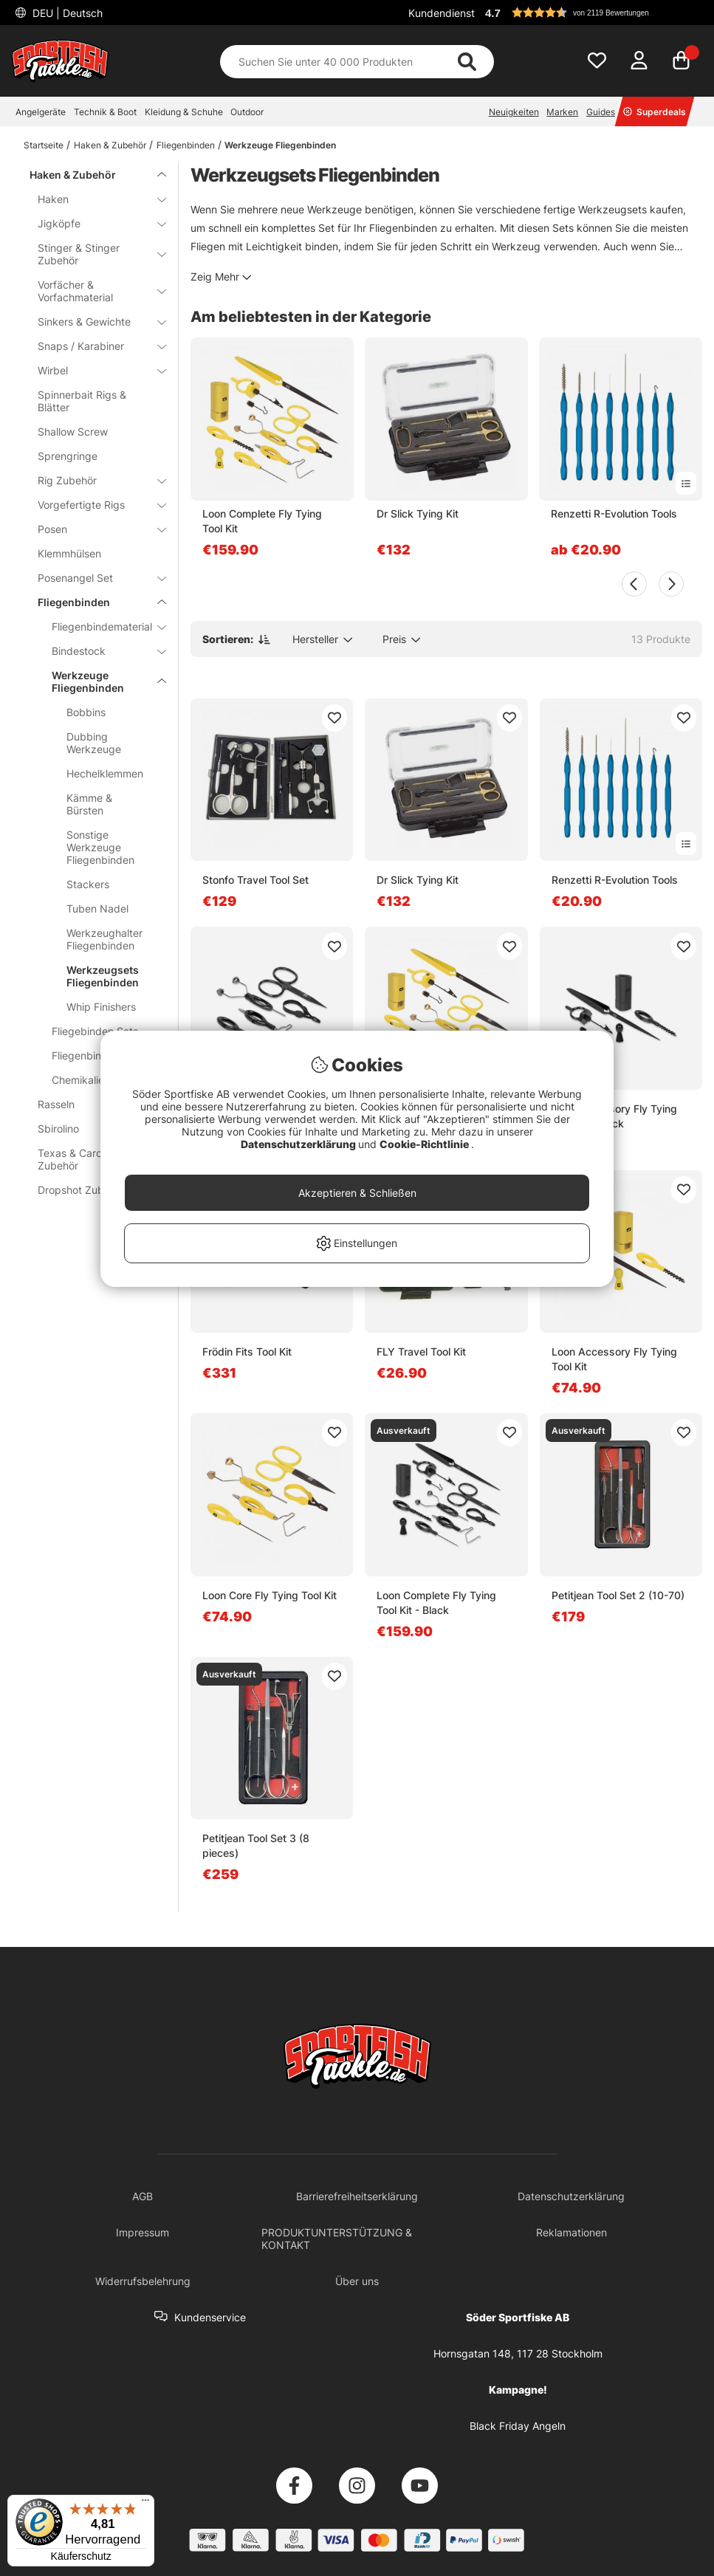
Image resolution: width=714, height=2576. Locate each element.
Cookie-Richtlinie (425, 1144)
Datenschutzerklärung (299, 1144)
